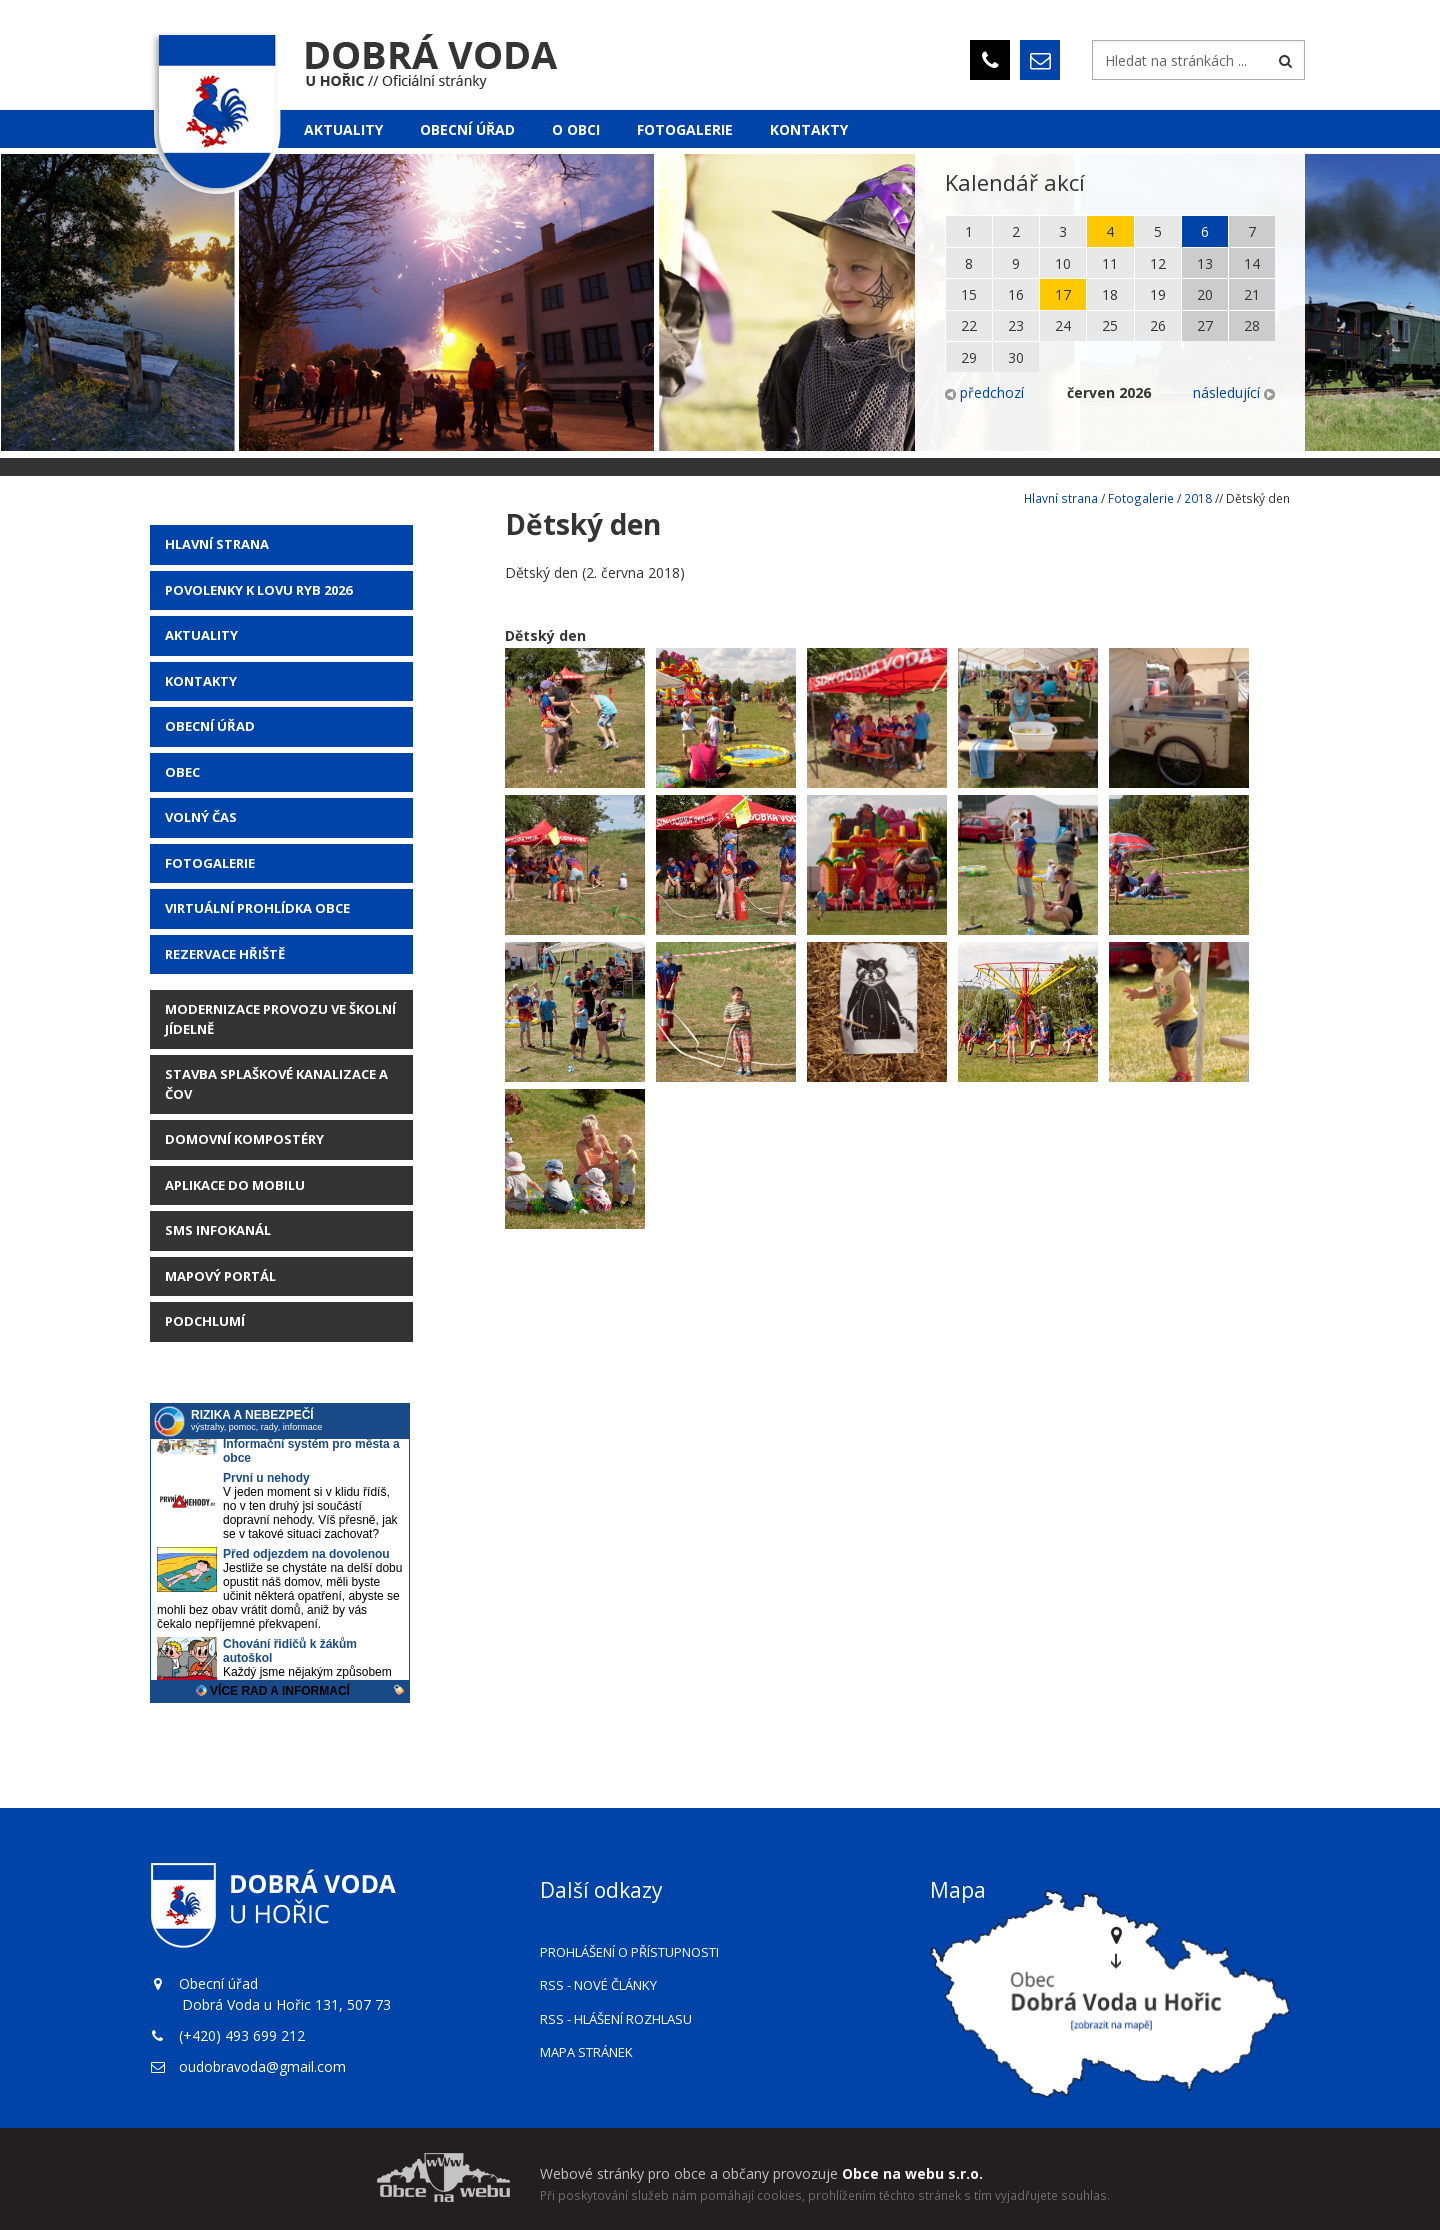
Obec (182, 772)
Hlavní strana (217, 544)
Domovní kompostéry (244, 1139)
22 (969, 325)
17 (1063, 294)
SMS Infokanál (218, 1230)
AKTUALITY (201, 635)
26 (1158, 325)
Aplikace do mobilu (235, 1185)
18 (1110, 294)
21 (1252, 294)
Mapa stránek (586, 2052)
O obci (576, 129)
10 (1063, 263)
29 (969, 357)
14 (1252, 263)
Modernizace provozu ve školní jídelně (280, 1019)
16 (1016, 294)
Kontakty (809, 129)
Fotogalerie (685, 129)
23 (1016, 325)
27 (1205, 325)
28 (1252, 325)
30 (1016, 357)
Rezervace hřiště (225, 954)
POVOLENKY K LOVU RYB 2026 (258, 590)
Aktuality (343, 129)
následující (1234, 392)
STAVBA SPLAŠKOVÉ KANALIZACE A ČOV (276, 1084)
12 (1158, 263)
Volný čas (201, 817)
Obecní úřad (467, 129)
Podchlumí (205, 1321)
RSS (598, 1985)
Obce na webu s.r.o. (912, 2173)
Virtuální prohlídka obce (257, 908)
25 (1110, 325)
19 (1158, 294)
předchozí (984, 392)
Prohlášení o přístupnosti (629, 1952)
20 (1205, 294)
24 (1063, 325)
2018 (1198, 498)
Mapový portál (220, 1276)
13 (1205, 263)
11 (1110, 263)
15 (969, 294)
